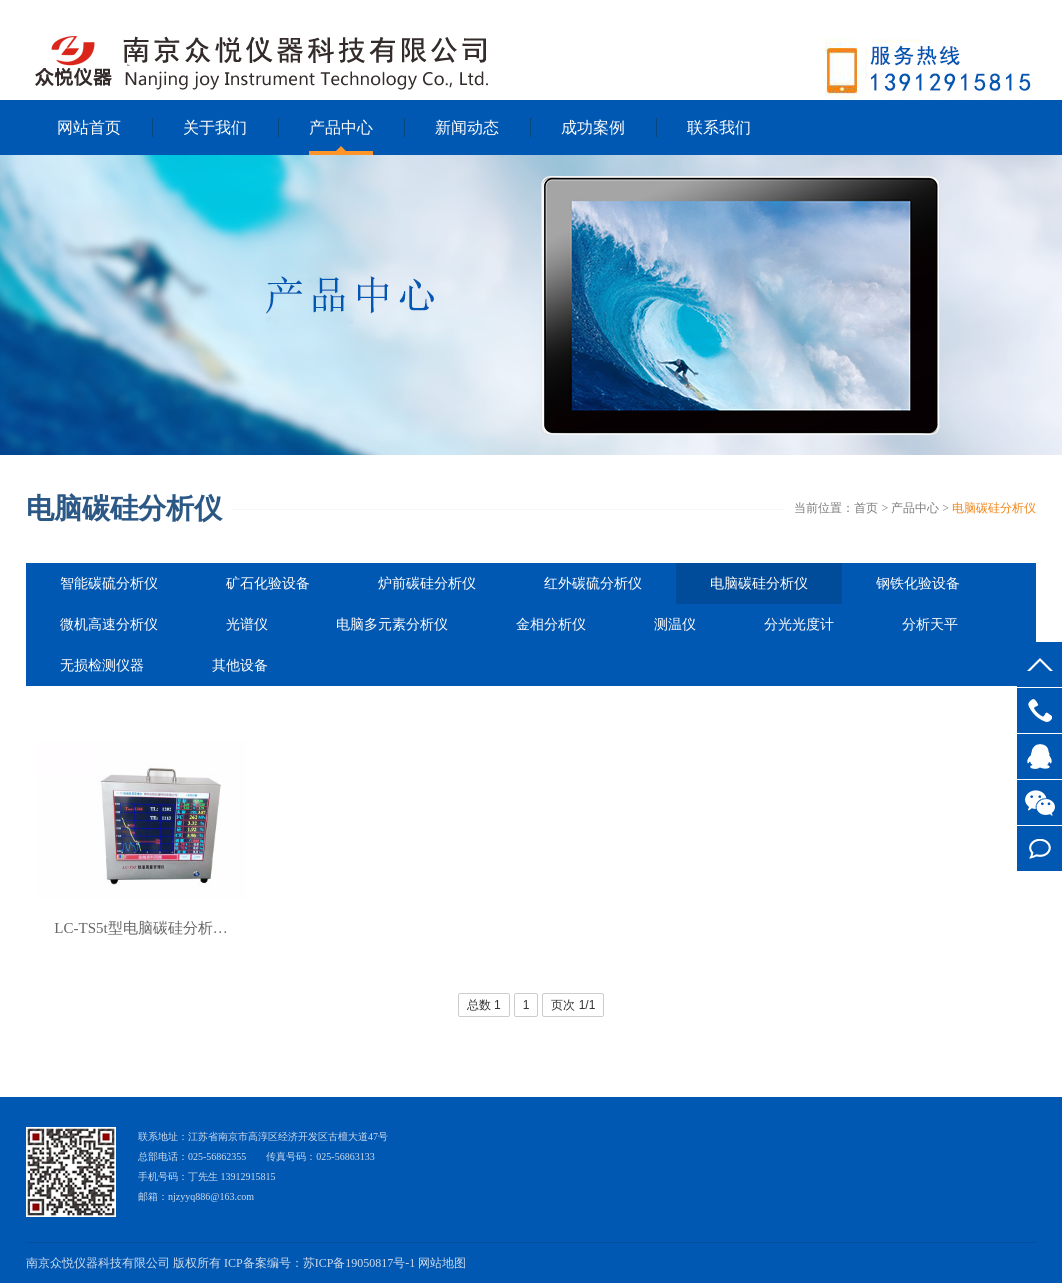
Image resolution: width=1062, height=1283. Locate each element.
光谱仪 (247, 624)
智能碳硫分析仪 (109, 583)
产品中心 (341, 127)
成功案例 (593, 127)
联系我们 (719, 127)
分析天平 (930, 624)
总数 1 (484, 1005)
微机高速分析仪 (109, 624)
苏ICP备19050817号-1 (359, 1263)
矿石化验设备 (268, 583)
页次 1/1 (573, 1005)
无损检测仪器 (102, 665)
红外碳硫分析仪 (593, 583)
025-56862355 (1039, 710)
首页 (866, 508)
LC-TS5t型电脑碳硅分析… (140, 928)
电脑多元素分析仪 (392, 624)
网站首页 (89, 127)
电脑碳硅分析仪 (994, 508)
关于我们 (215, 127)
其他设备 (240, 665)
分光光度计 (799, 624)
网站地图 (442, 1263)
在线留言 (1039, 848)
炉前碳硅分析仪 (427, 583)
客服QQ (1039, 756)
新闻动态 (467, 127)
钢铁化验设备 (918, 583)
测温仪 (675, 624)
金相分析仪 (551, 624)
